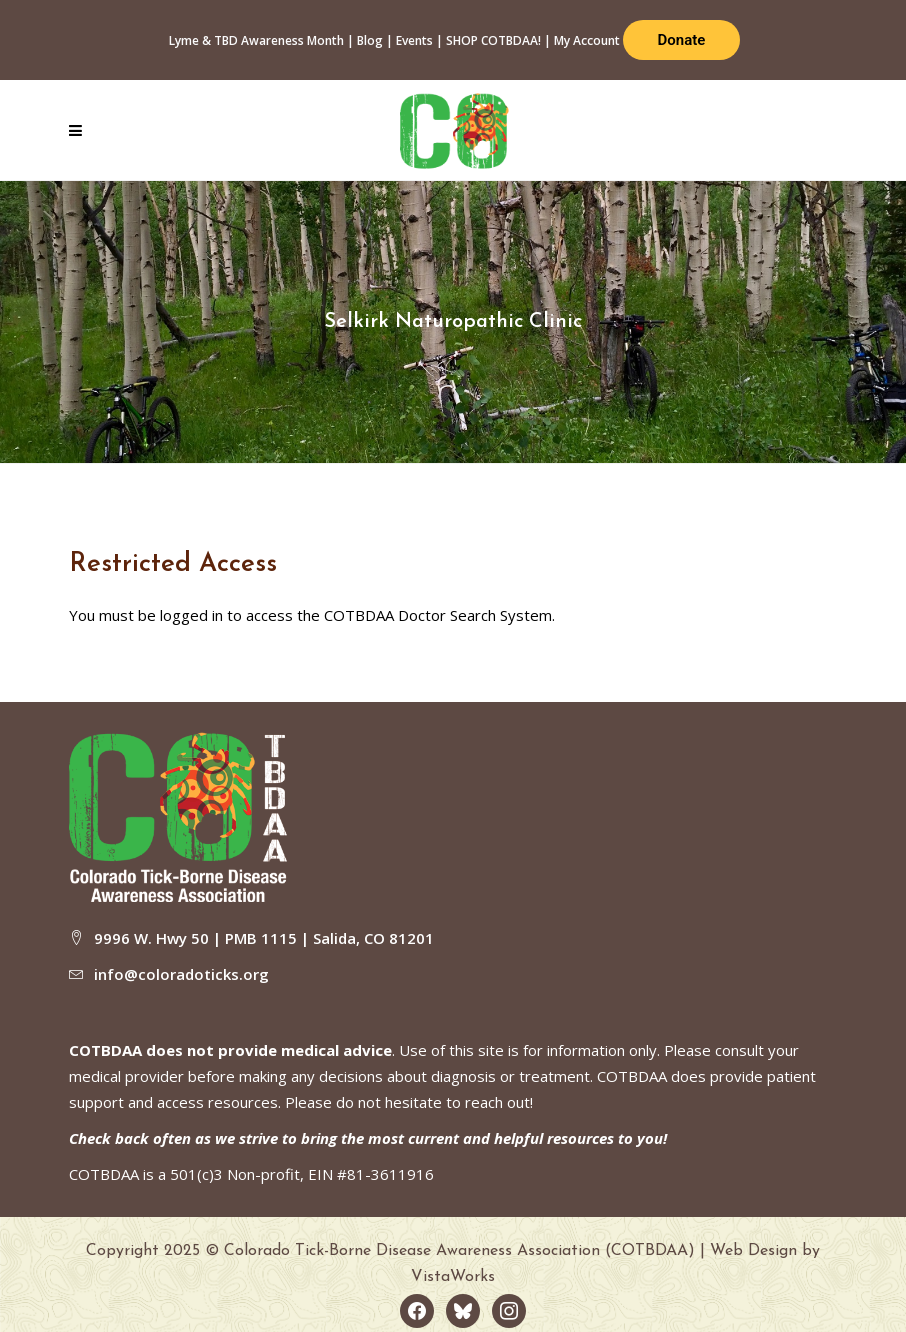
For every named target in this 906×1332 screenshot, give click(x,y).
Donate (682, 40)
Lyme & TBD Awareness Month (256, 40)
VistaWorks (453, 1277)
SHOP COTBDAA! (493, 40)
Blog (370, 40)
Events (414, 40)
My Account (587, 40)
